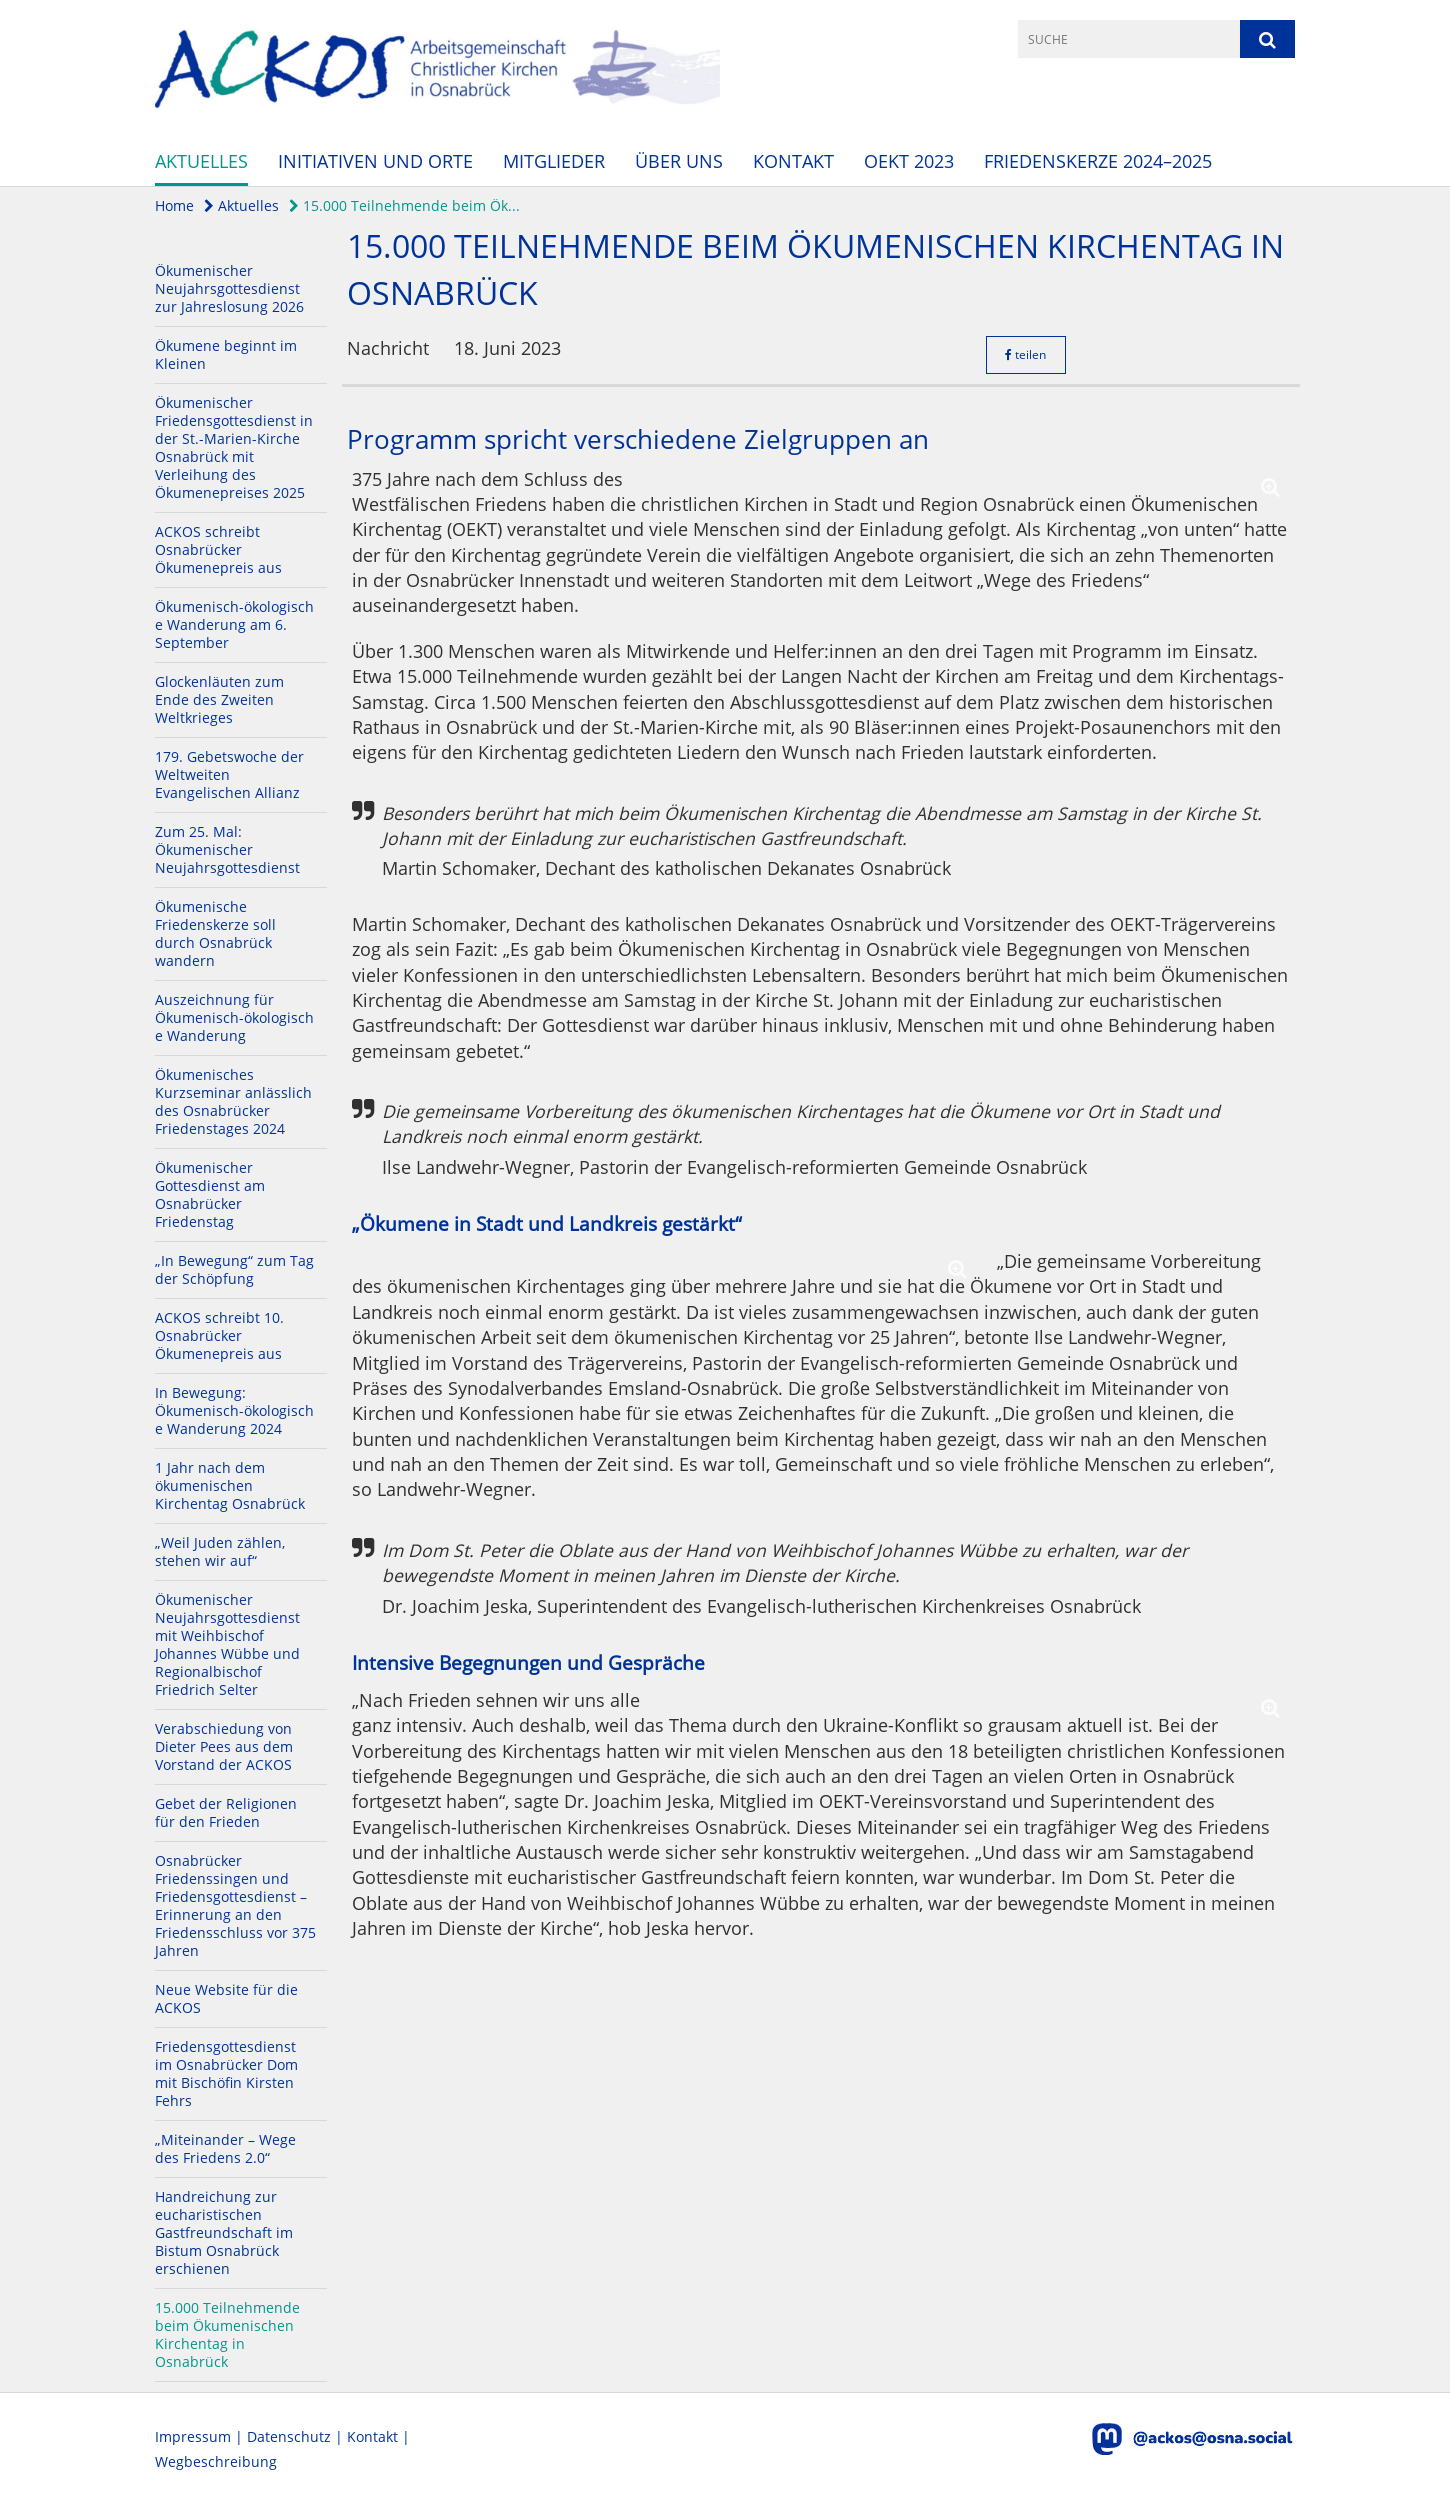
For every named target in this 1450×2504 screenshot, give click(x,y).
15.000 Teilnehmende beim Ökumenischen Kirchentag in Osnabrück (227, 2334)
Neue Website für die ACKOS (226, 1998)
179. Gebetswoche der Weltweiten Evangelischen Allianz (229, 774)
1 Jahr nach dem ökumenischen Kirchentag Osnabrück (230, 1485)
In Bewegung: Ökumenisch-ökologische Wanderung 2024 (234, 1410)
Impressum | (201, 2436)
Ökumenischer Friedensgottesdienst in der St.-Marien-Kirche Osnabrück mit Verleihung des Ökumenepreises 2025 (234, 447)
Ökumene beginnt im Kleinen (226, 354)
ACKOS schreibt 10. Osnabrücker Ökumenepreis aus (219, 1335)
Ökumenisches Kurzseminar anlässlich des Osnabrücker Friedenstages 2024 (233, 1101)
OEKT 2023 (909, 161)
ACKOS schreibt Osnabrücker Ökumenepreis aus (218, 549)
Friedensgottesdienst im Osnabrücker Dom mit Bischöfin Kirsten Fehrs (226, 2073)
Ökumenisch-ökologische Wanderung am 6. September (234, 624)
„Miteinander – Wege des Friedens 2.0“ (225, 2148)
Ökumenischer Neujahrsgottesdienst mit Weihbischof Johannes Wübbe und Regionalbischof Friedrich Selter (227, 1644)
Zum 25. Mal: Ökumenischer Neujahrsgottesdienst (227, 849)
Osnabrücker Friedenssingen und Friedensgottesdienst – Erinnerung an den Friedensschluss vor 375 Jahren (235, 1905)
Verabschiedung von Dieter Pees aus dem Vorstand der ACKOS (224, 1746)
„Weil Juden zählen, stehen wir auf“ (220, 1551)
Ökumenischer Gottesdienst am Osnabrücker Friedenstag (210, 1194)
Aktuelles (201, 161)
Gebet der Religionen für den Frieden (226, 1812)
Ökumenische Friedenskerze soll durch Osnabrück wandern (215, 933)
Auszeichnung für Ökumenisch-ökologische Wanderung (234, 1017)
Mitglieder (554, 161)
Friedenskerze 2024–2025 (1098, 161)
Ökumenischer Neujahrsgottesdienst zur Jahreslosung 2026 (229, 288)
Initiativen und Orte (375, 161)
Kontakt (793, 161)
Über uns (679, 161)
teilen (1025, 354)
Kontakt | (378, 2436)
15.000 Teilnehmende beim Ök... (404, 205)
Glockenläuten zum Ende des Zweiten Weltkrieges (219, 699)
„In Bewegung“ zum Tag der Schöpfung (234, 1269)
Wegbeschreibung (216, 2461)
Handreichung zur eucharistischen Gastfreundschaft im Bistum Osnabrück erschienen (224, 2232)
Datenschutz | (297, 2436)
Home (174, 205)
